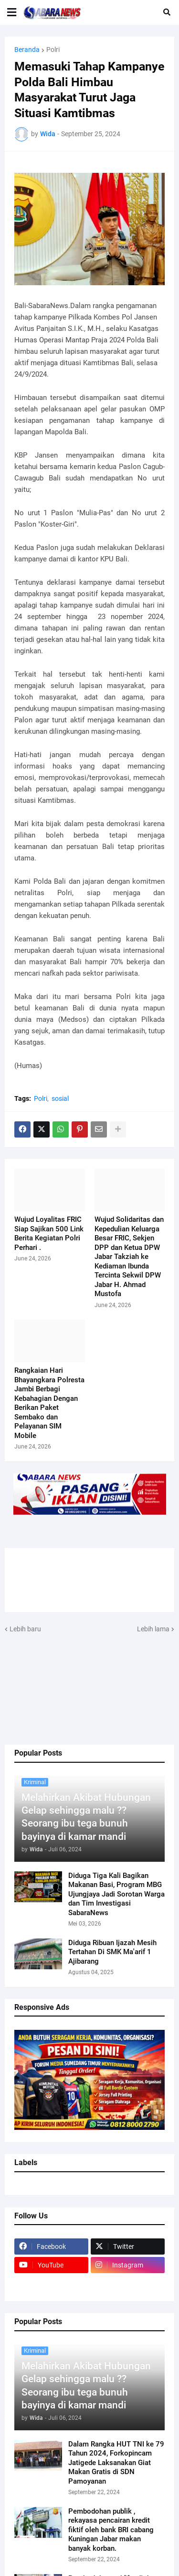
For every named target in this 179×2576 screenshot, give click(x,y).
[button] (11, 12)
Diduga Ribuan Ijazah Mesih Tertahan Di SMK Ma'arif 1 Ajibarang (112, 1952)
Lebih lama (153, 1629)
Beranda (27, 49)
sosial (60, 1098)
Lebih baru (25, 1629)
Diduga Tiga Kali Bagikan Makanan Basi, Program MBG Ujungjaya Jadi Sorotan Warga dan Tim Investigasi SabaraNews (116, 1894)
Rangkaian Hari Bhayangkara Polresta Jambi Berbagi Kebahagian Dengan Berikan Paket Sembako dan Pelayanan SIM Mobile (49, 1403)
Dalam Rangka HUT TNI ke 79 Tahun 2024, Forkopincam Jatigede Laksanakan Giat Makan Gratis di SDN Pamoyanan (116, 2463)
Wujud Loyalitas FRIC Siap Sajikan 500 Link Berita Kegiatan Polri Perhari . (49, 1233)
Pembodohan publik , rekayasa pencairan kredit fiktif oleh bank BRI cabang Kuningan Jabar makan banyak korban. (111, 2530)
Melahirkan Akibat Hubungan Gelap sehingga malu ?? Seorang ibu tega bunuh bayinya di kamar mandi (86, 1817)
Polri (53, 49)
